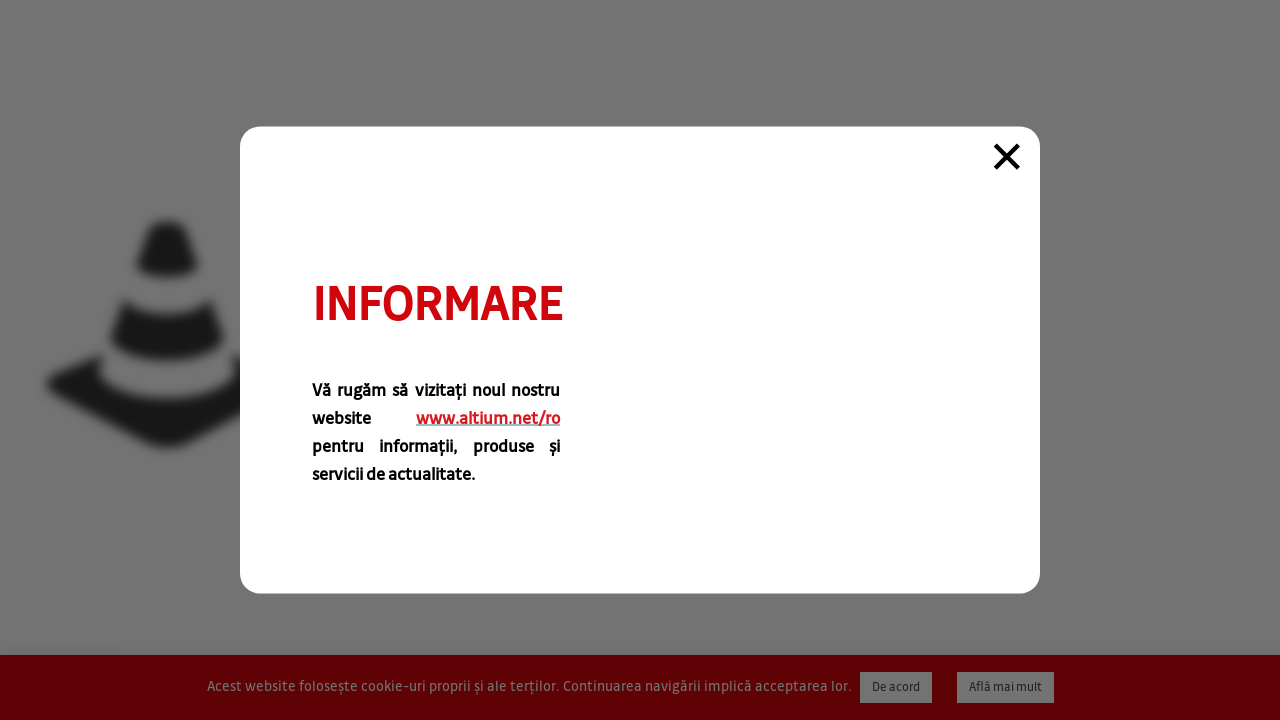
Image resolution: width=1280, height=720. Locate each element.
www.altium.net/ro (488, 419)
